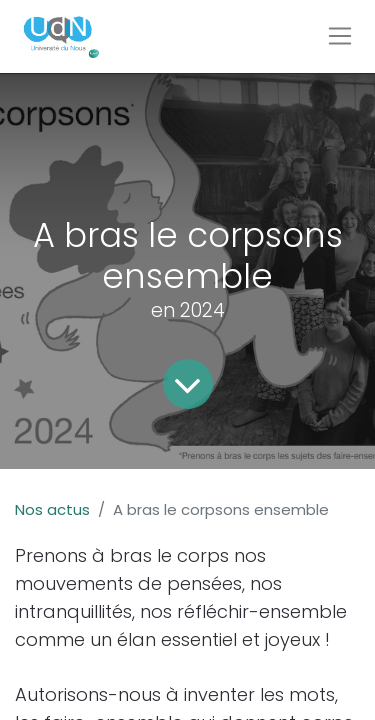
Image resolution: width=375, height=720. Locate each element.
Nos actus (52, 509)
